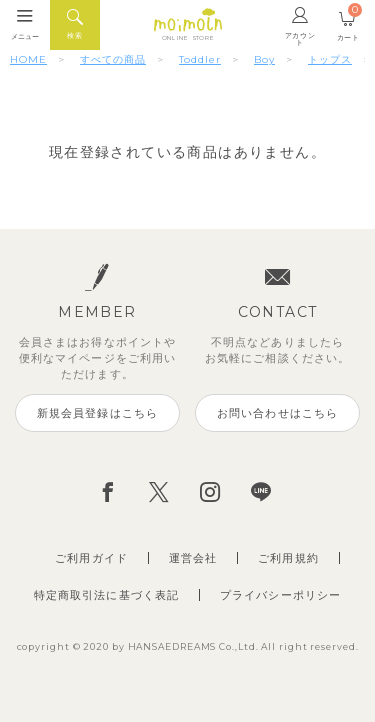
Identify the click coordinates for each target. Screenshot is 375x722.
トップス (330, 59)
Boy (264, 59)
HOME (28, 59)
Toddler (200, 59)
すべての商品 (113, 59)
